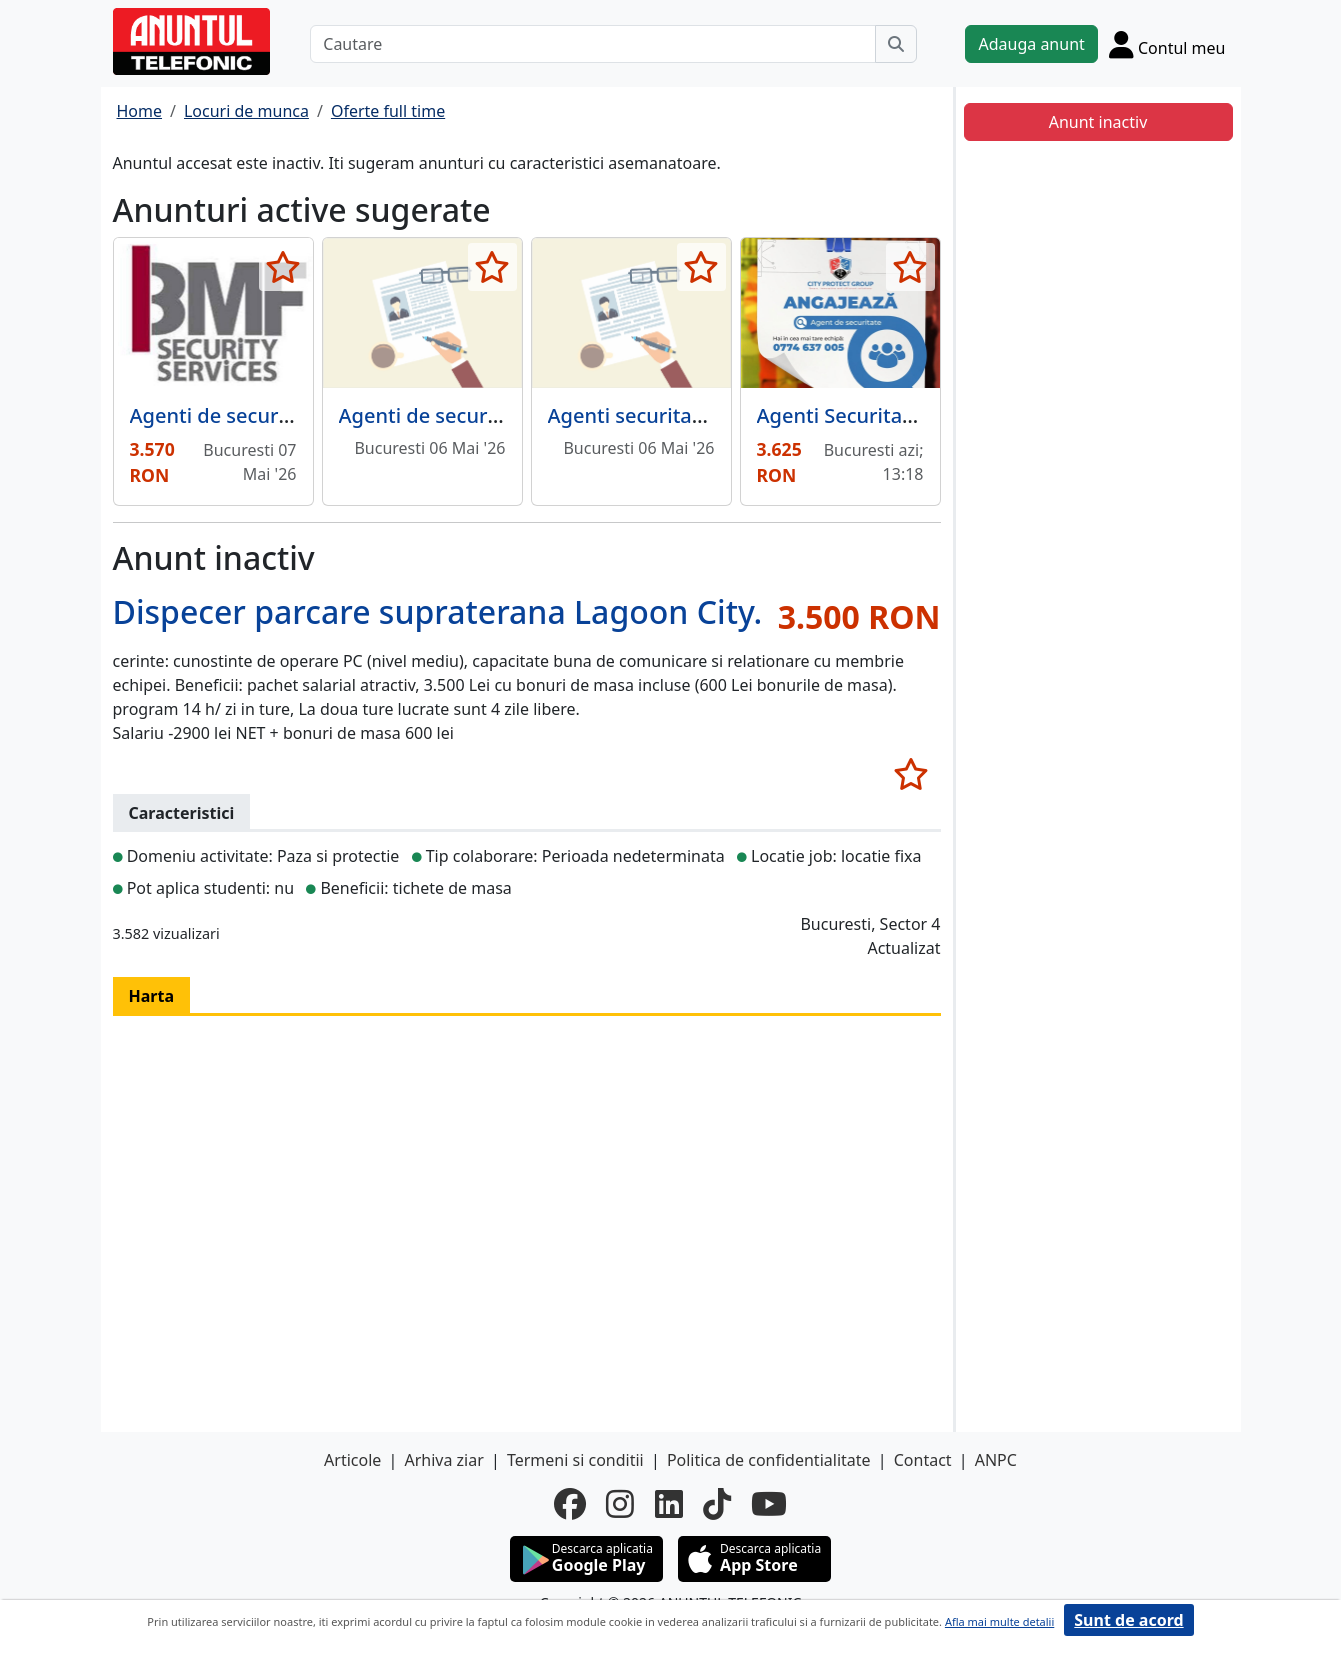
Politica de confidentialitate (769, 1460)
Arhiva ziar (443, 1460)
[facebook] (570, 1504)
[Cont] (1167, 44)
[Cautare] (593, 44)
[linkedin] (669, 1504)
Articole (352, 1460)
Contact (923, 1460)
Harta (152, 996)
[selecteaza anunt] (283, 267)
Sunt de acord (1128, 1620)
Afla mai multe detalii (999, 1621)
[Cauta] (896, 44)
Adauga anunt (1031, 44)
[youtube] (769, 1504)
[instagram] (620, 1504)
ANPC (996, 1460)
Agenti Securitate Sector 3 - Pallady (923, 415)
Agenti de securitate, (438, 415)
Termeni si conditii (575, 1460)
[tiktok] (717, 1504)
